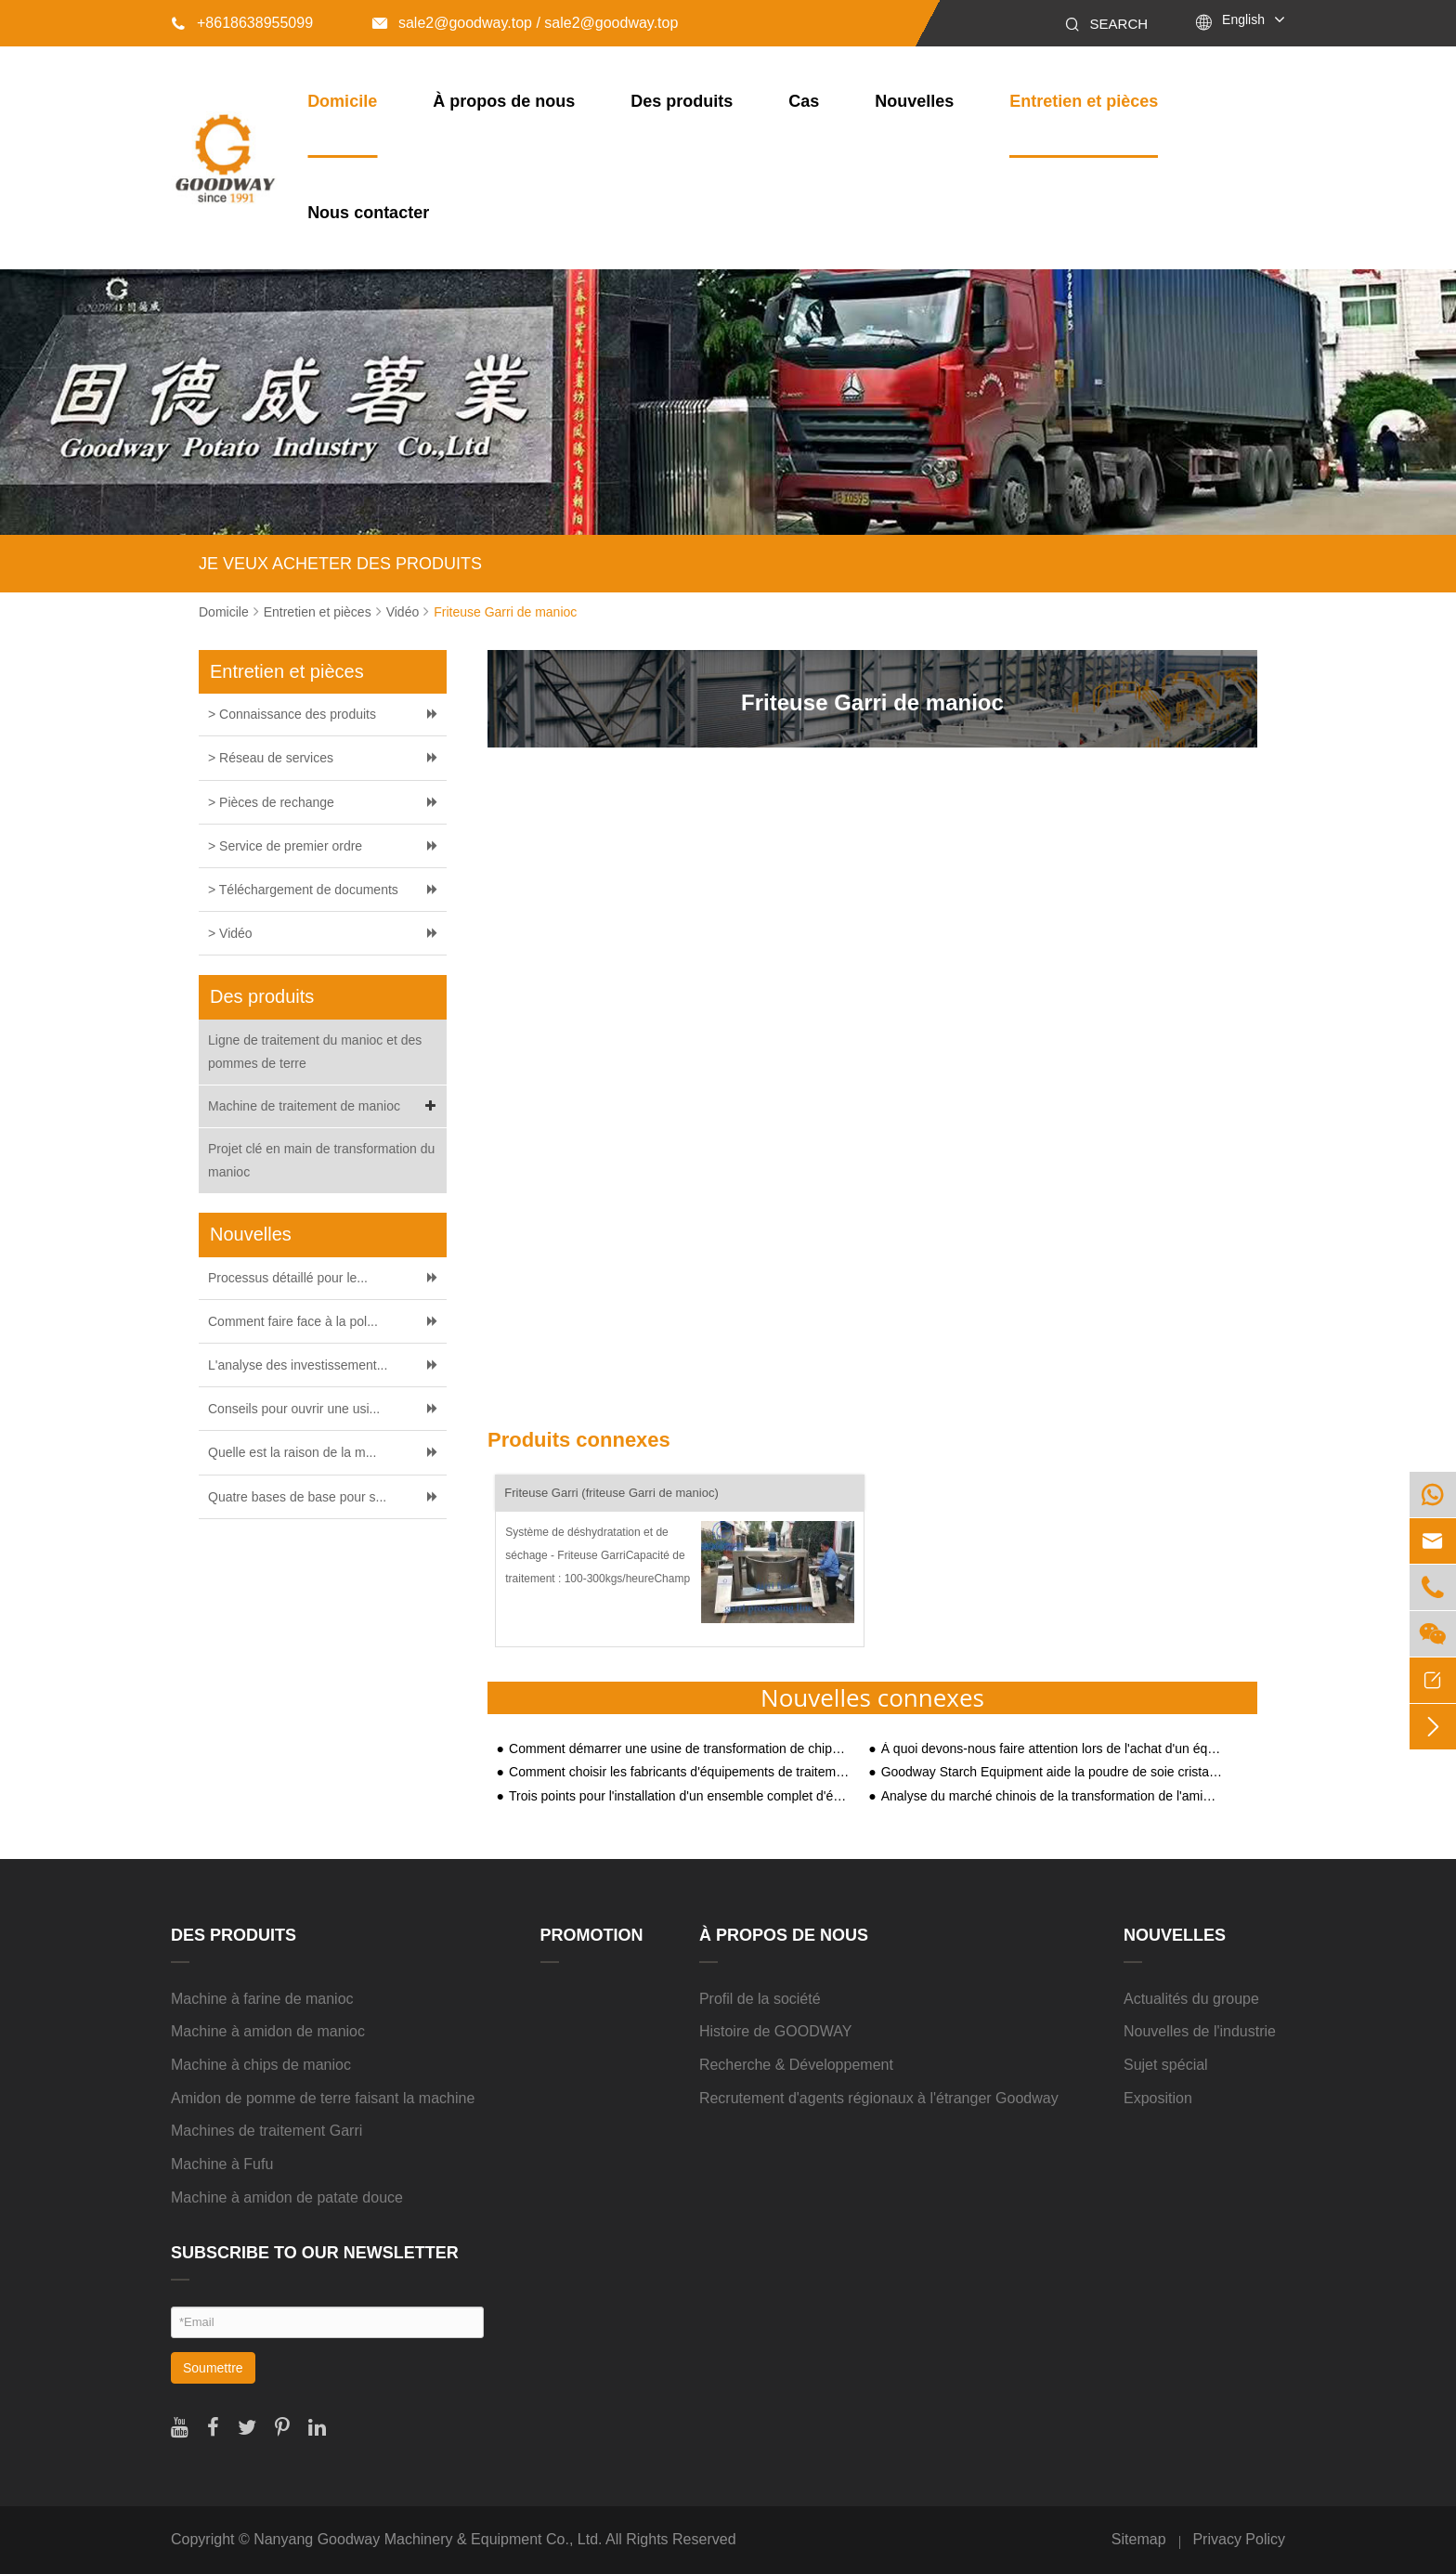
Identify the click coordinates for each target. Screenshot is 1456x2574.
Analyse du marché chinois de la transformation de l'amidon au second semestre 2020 (1052, 1796)
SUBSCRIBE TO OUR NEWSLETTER (315, 2252)
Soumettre (213, 2367)
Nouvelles (914, 101)
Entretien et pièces (1083, 101)
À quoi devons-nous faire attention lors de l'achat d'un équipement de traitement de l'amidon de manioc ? (1052, 1749)
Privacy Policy (1238, 2539)
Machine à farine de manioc (262, 1999)
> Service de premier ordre (285, 845)
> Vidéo (230, 933)
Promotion (592, 1935)
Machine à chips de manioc (261, 2065)
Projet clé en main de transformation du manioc (321, 1160)
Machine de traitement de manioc (325, 1106)
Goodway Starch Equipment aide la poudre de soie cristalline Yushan (1052, 1772)
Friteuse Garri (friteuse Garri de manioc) (611, 1493)
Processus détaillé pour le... (288, 1277)
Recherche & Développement (796, 2065)
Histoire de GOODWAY (775, 2031)
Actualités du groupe (1191, 1999)
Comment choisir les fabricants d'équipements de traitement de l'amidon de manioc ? (680, 1772)
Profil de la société (760, 1999)
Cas (803, 101)
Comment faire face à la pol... (293, 1321)
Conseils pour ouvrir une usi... (294, 1408)
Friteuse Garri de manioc (505, 611)
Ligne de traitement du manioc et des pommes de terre (315, 1052)
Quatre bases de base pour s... (297, 1496)
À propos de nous (504, 101)
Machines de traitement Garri (266, 2130)
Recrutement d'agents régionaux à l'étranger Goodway (879, 2098)
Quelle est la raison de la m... (292, 1452)
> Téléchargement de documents (303, 889)
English (1243, 19)
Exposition (1158, 2098)
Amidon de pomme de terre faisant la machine (322, 2098)
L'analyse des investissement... (297, 1365)
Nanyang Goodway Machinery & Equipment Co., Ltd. (428, 2539)
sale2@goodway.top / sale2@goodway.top (525, 23)
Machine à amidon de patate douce (287, 2197)
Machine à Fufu (222, 2164)
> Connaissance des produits (292, 714)
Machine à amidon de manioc (268, 2031)
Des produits (681, 101)
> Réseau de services (270, 757)
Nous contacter (368, 212)
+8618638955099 (242, 23)
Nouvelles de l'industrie (1200, 2031)
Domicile (342, 101)
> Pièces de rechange (271, 802)
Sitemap (1139, 2539)
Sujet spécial (1166, 2065)
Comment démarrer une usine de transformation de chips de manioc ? (680, 1749)
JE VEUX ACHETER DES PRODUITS (340, 563)
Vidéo (403, 611)
